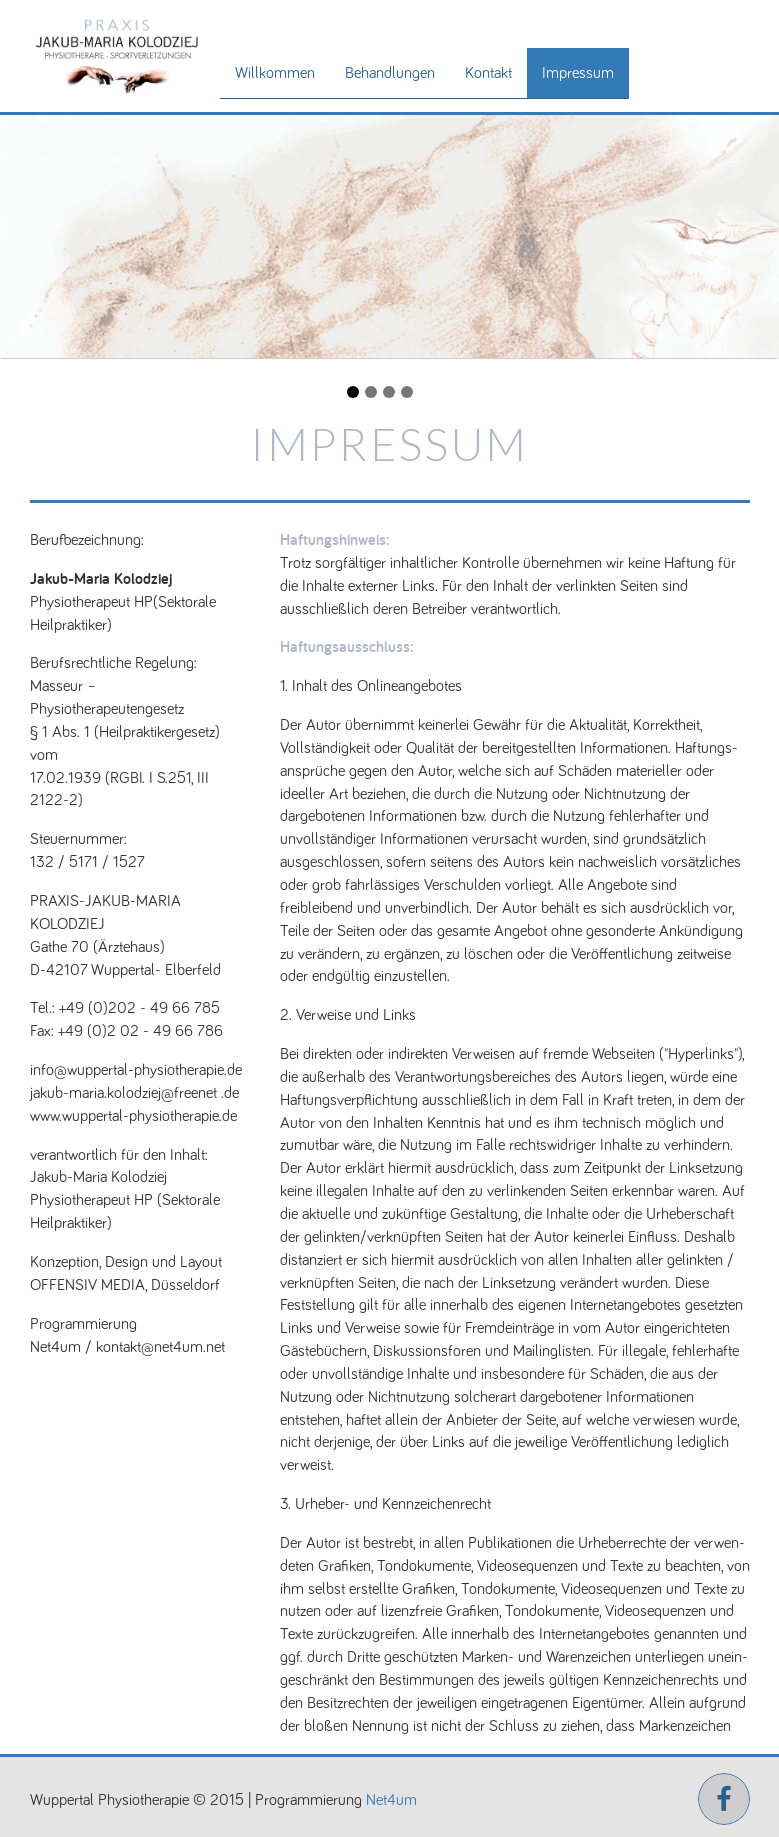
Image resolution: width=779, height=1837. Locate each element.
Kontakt (488, 73)
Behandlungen (390, 73)
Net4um (391, 1800)
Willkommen (275, 73)
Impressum (578, 73)
